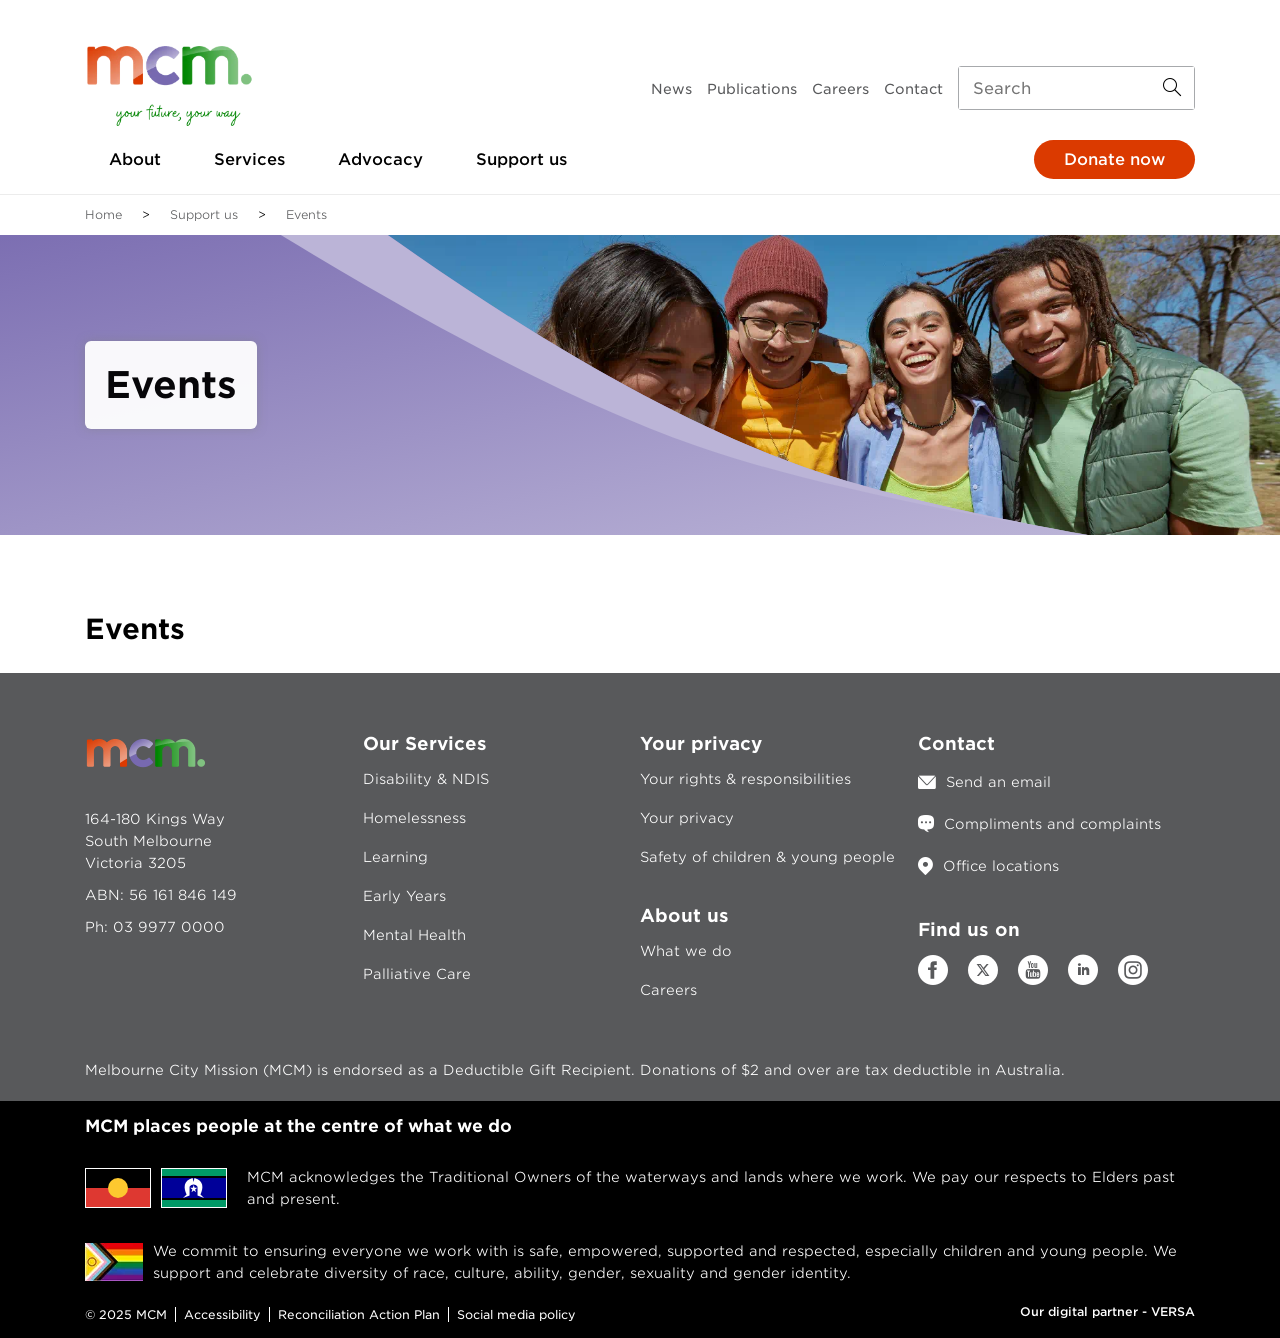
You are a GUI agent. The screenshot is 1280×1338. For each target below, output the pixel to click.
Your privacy (687, 818)
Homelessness (414, 818)
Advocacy (380, 159)
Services (249, 159)
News (671, 89)
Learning (395, 857)
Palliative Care (417, 974)
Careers (840, 89)
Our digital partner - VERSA (1107, 1311)
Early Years (404, 896)
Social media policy (516, 1314)
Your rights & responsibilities (745, 779)
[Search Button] (1172, 88)
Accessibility (222, 1314)
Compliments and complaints (1052, 824)
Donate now (1114, 159)
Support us (521, 159)
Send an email (998, 782)
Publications (752, 89)
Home (103, 214)
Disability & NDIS (426, 779)
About (135, 159)
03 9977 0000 (169, 927)
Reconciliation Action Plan (359, 1314)
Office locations (1001, 866)
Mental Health (414, 935)
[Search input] (1076, 88)
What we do (686, 951)
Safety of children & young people (767, 857)
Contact (913, 89)
